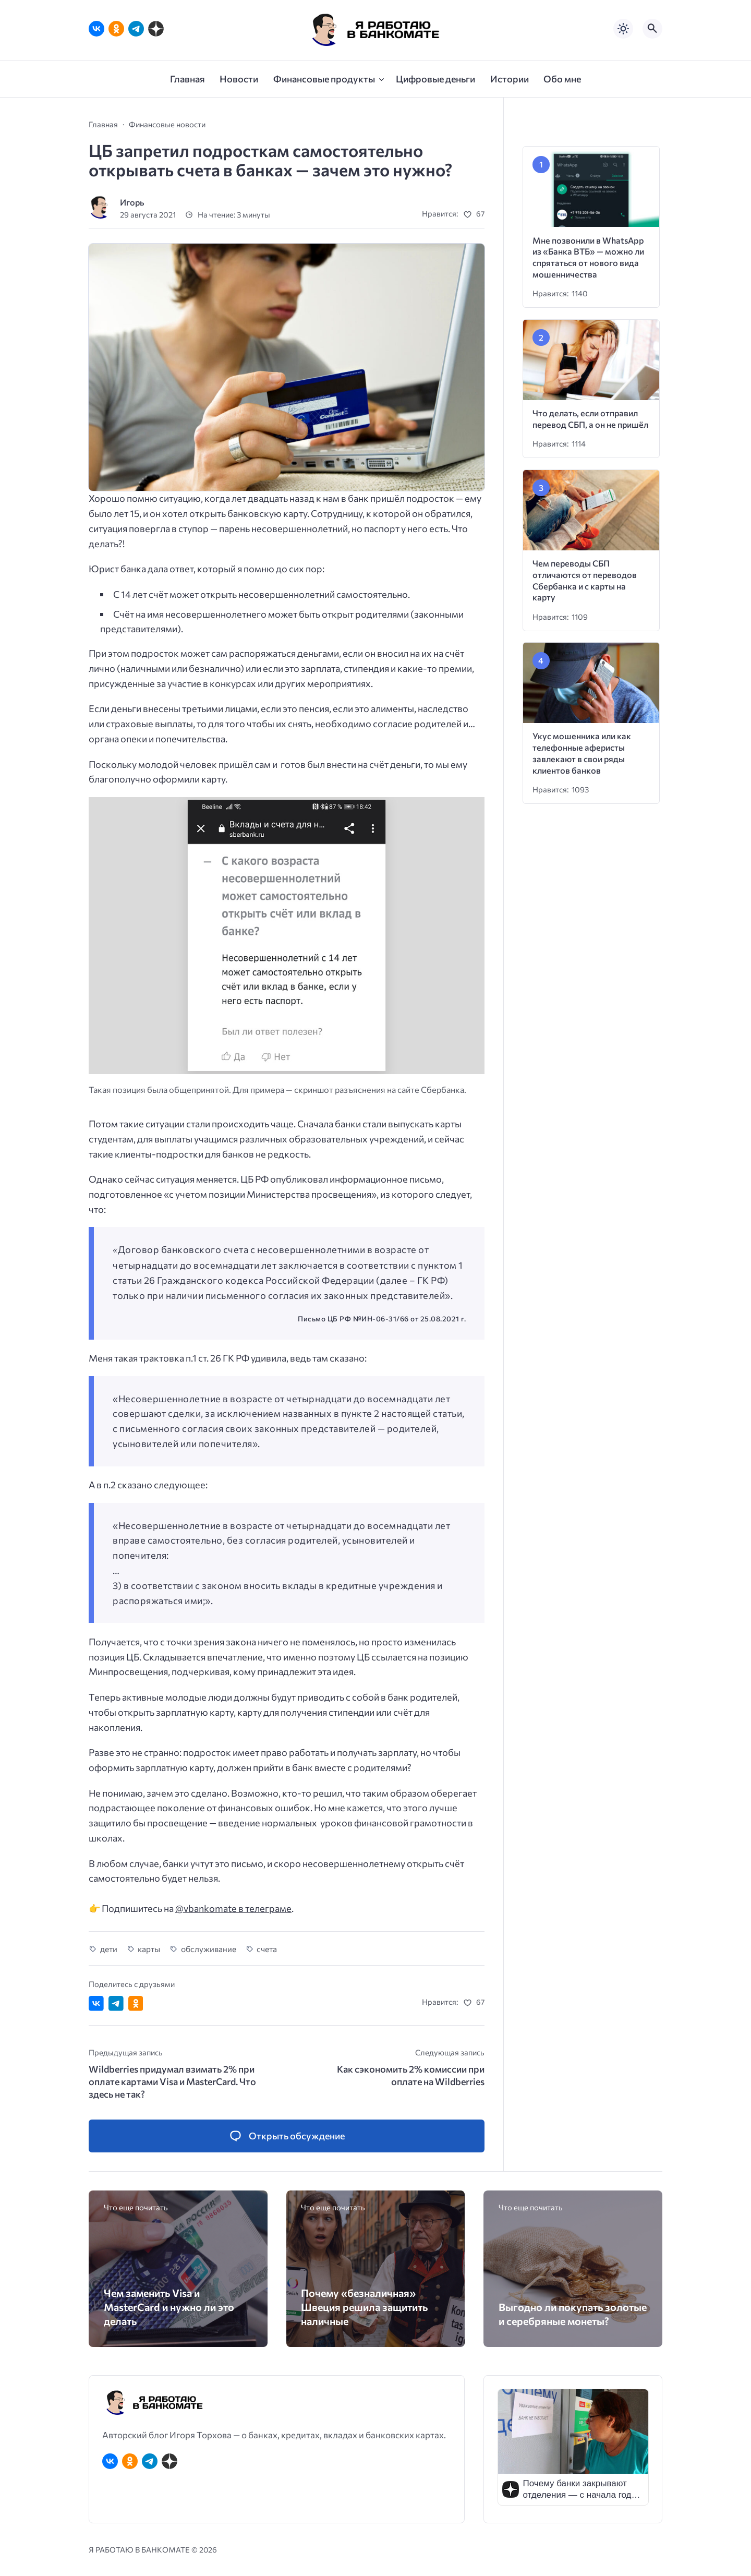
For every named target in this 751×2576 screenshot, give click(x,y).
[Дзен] (156, 29)
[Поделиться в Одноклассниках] (135, 2003)
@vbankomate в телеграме (233, 1908)
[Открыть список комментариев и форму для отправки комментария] (286, 2136)
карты (149, 1949)
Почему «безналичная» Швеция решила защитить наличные (364, 2306)
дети (108, 1949)
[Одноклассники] (116, 29)
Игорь (132, 202)
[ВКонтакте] (96, 29)
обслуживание (208, 1949)
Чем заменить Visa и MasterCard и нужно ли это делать (169, 2306)
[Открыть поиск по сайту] (652, 29)
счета (267, 1949)
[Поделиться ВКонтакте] (96, 2003)
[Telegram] (136, 29)
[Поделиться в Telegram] (116, 2003)
